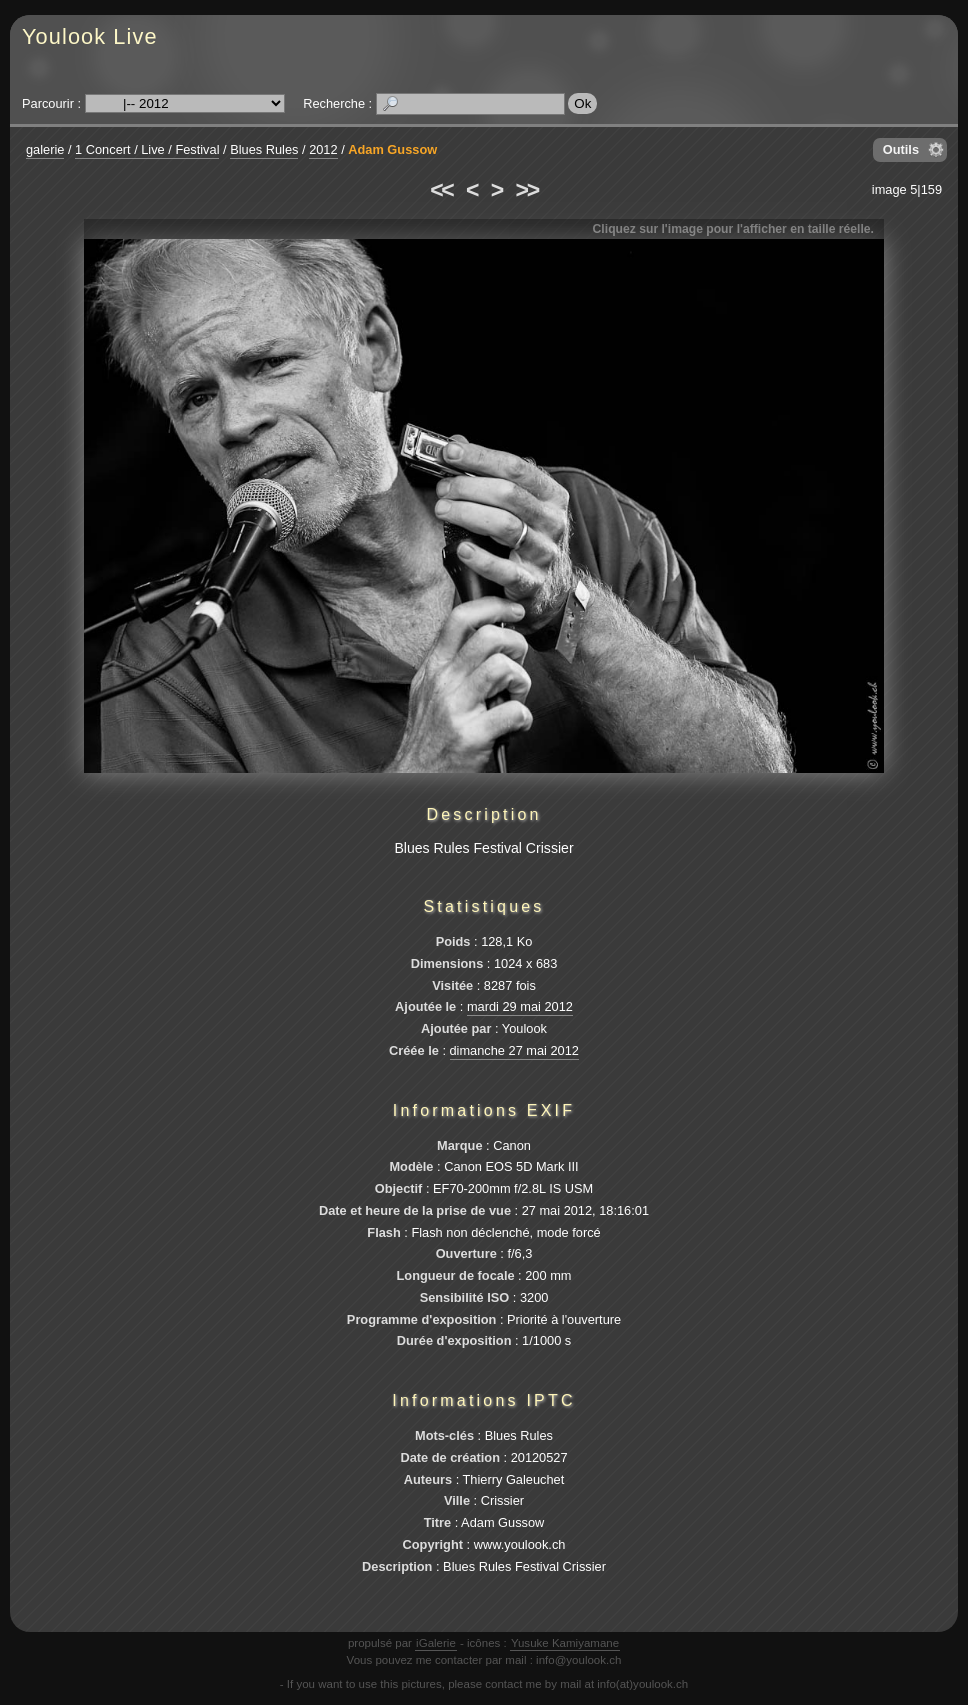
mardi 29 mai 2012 (520, 1006)
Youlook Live (90, 36)
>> (527, 190)
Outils (901, 149)
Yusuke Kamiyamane (565, 1643)
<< (441, 190)
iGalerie (436, 1643)
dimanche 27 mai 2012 (514, 1050)
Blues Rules (264, 149)
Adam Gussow (392, 149)
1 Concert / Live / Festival (147, 149)
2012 (323, 149)
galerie (45, 149)
